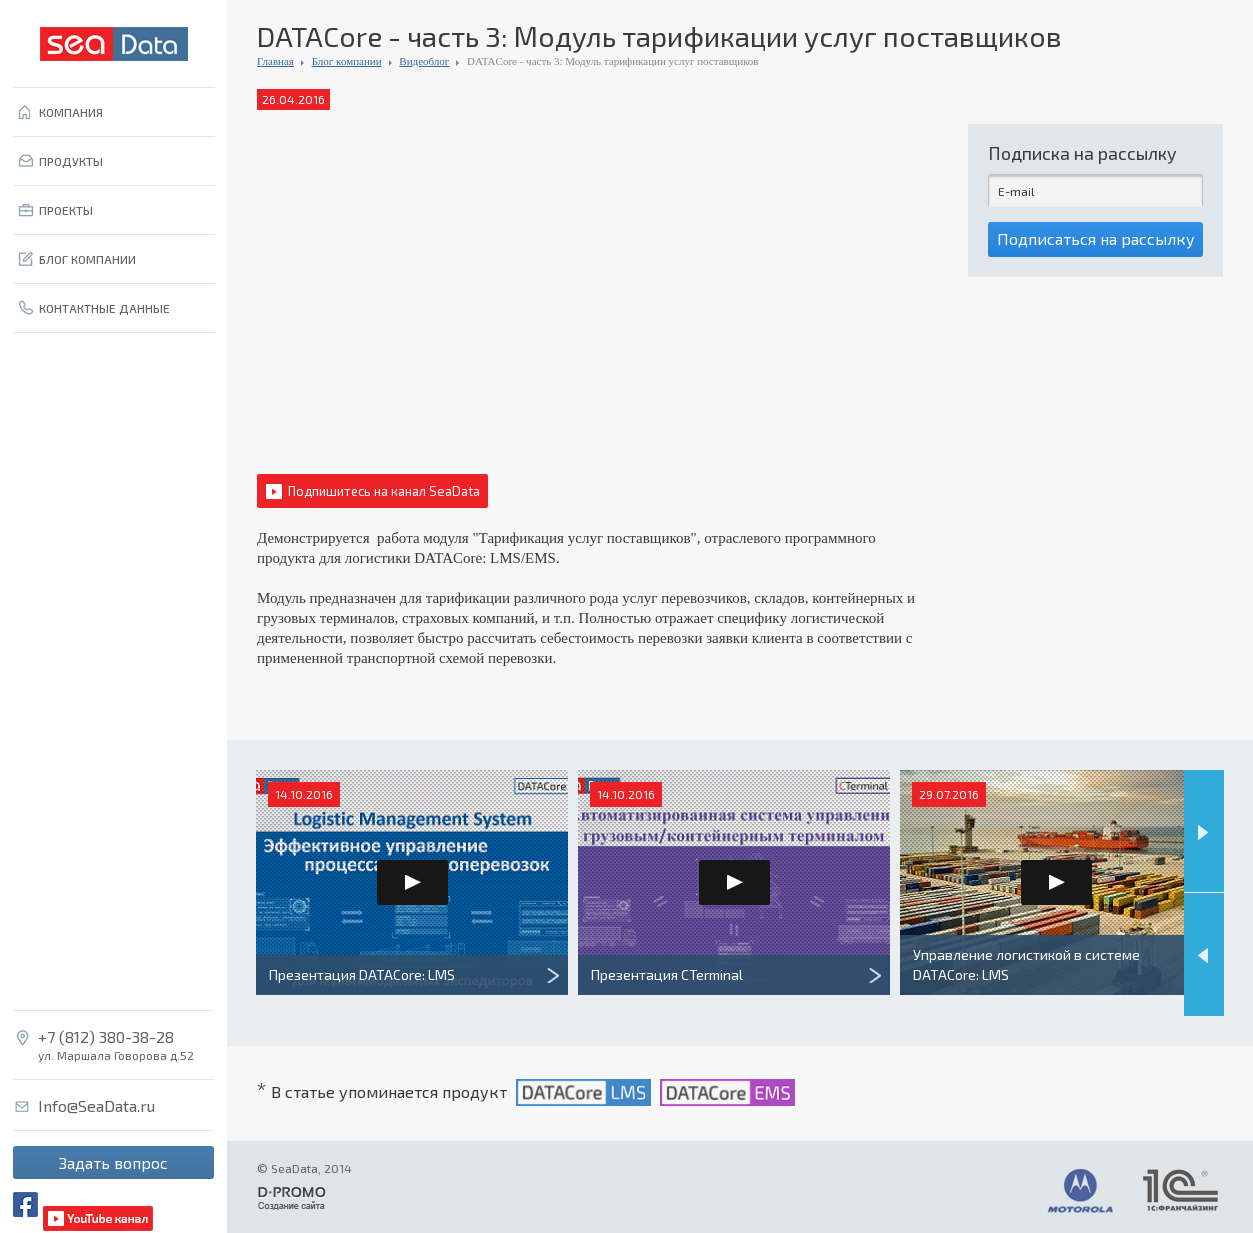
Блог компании (347, 61)
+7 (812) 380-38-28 (106, 1037)
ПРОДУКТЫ (71, 161)
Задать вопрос (113, 1162)
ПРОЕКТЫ (66, 210)
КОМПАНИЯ (71, 112)
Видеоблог (424, 61)
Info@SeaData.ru (96, 1106)
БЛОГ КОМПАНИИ (87, 259)
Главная (275, 61)
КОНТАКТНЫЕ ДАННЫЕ (104, 308)
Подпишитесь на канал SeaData (384, 491)
